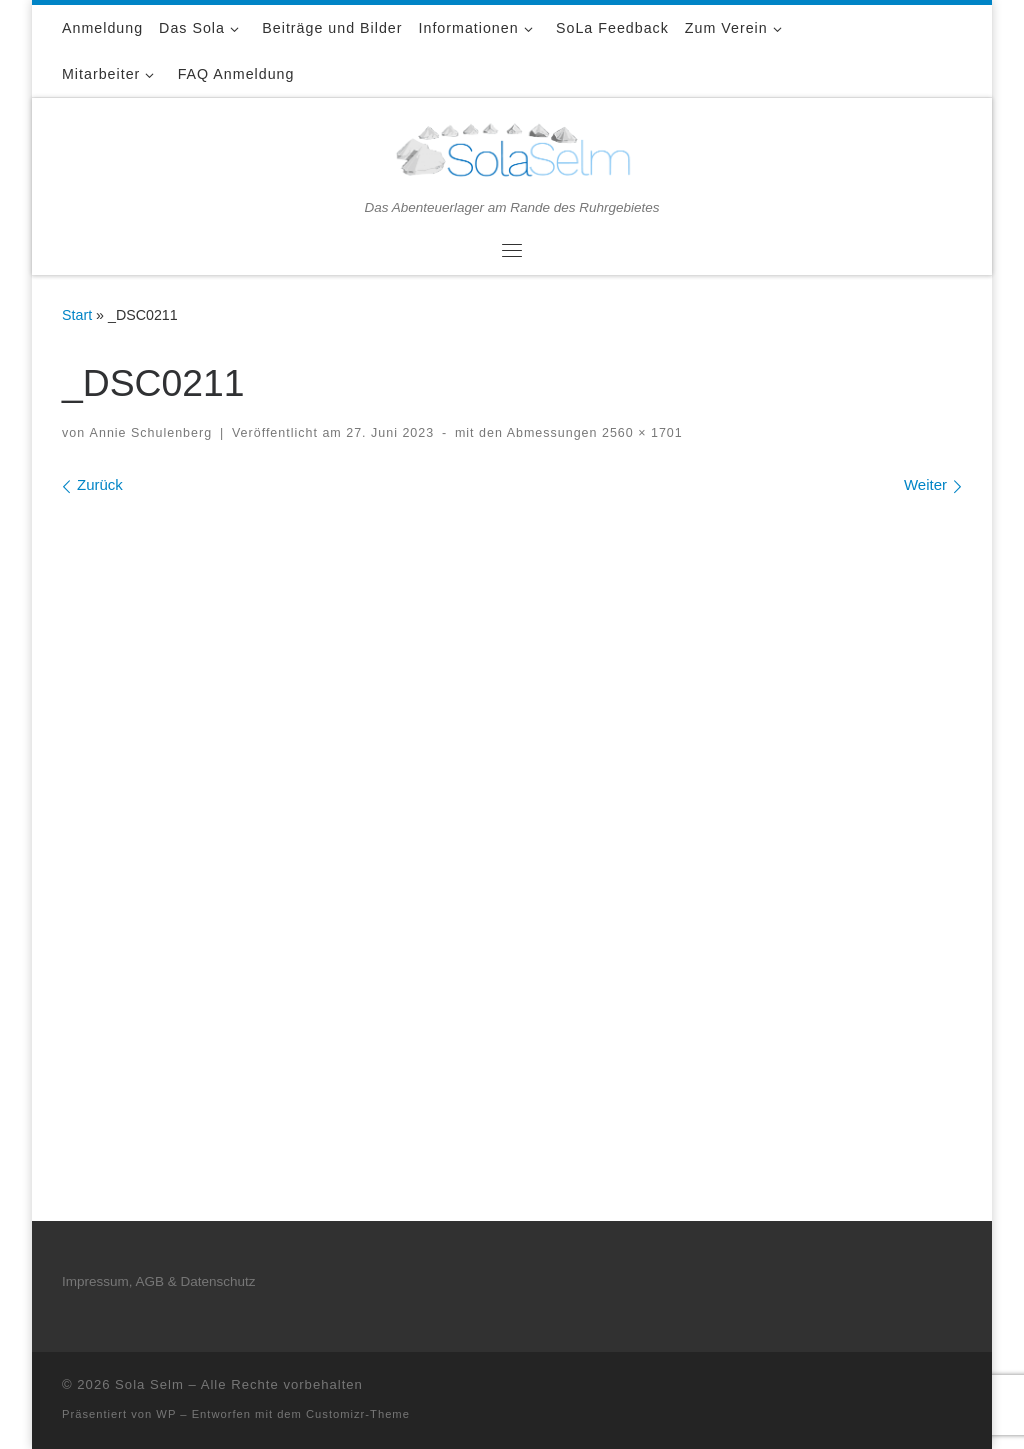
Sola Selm (149, 1384)
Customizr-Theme (358, 1414)
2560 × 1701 (639, 433)
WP (166, 1414)
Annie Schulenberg (151, 433)
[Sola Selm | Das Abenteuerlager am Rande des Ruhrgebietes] (512, 148)
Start (77, 315)
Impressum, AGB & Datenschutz (159, 1281)
